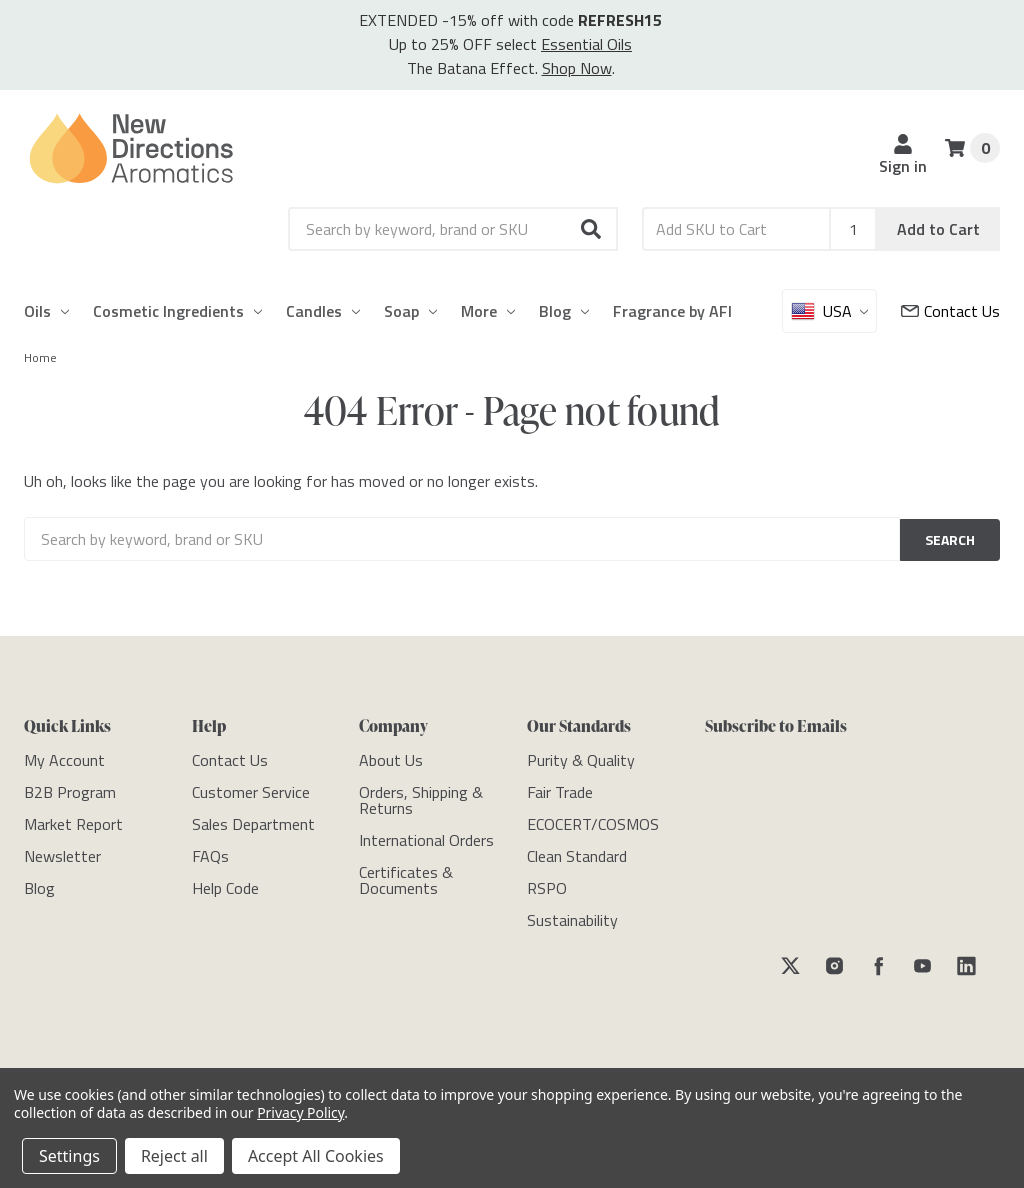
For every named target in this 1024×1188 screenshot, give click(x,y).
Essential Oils (586, 44)
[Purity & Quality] (581, 757)
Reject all (174, 1156)
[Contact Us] (230, 757)
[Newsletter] (62, 853)
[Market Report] (73, 821)
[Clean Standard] (577, 853)
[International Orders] (426, 837)
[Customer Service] (950, 311)
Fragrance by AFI (672, 311)
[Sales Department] (253, 821)
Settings (69, 1156)
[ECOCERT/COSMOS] (593, 821)
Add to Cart (938, 229)
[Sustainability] (572, 917)
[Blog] (39, 885)
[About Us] (391, 757)
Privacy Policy (300, 1112)
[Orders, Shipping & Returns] (421, 797)
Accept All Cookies (316, 1156)
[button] (592, 229)
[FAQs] (210, 853)
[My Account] (64, 757)
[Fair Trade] (560, 789)
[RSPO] (547, 885)
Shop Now (577, 68)
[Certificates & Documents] (406, 877)
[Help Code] (225, 885)
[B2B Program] (70, 789)
